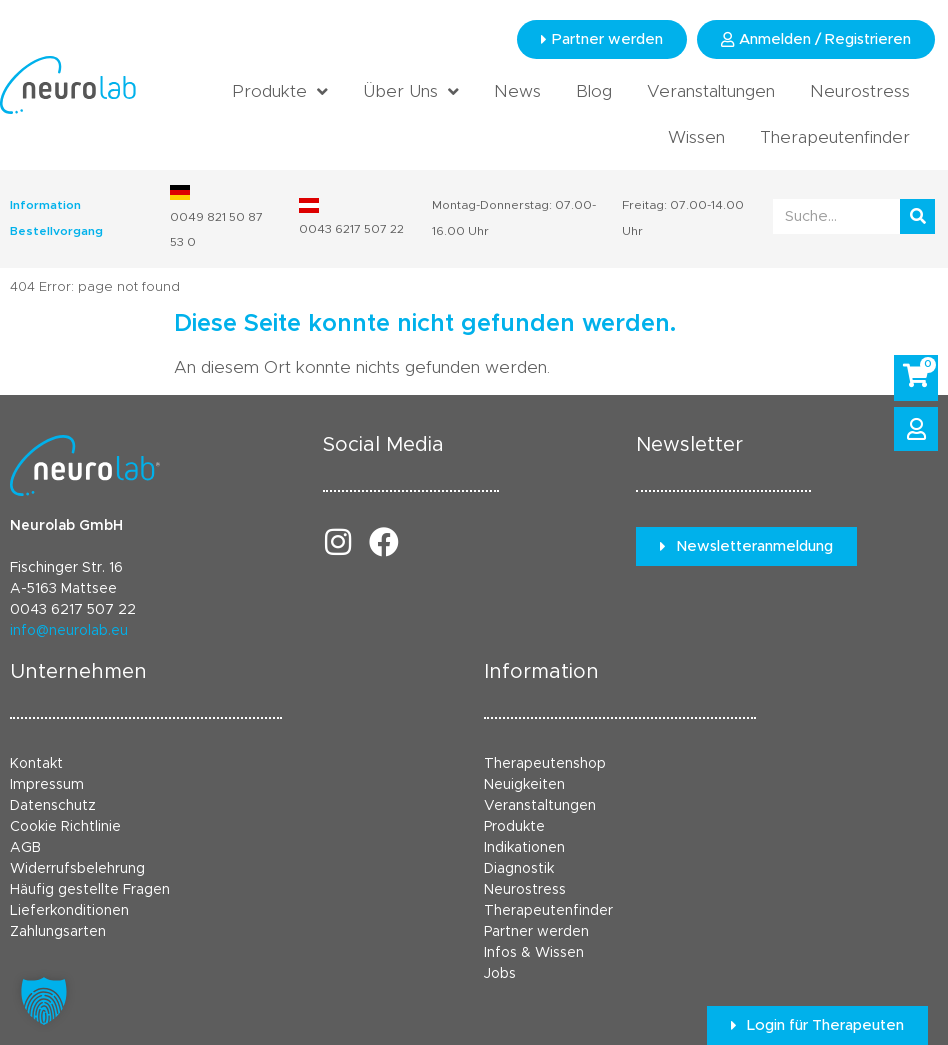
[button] (44, 1001)
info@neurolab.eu (69, 631)
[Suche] (917, 216)
